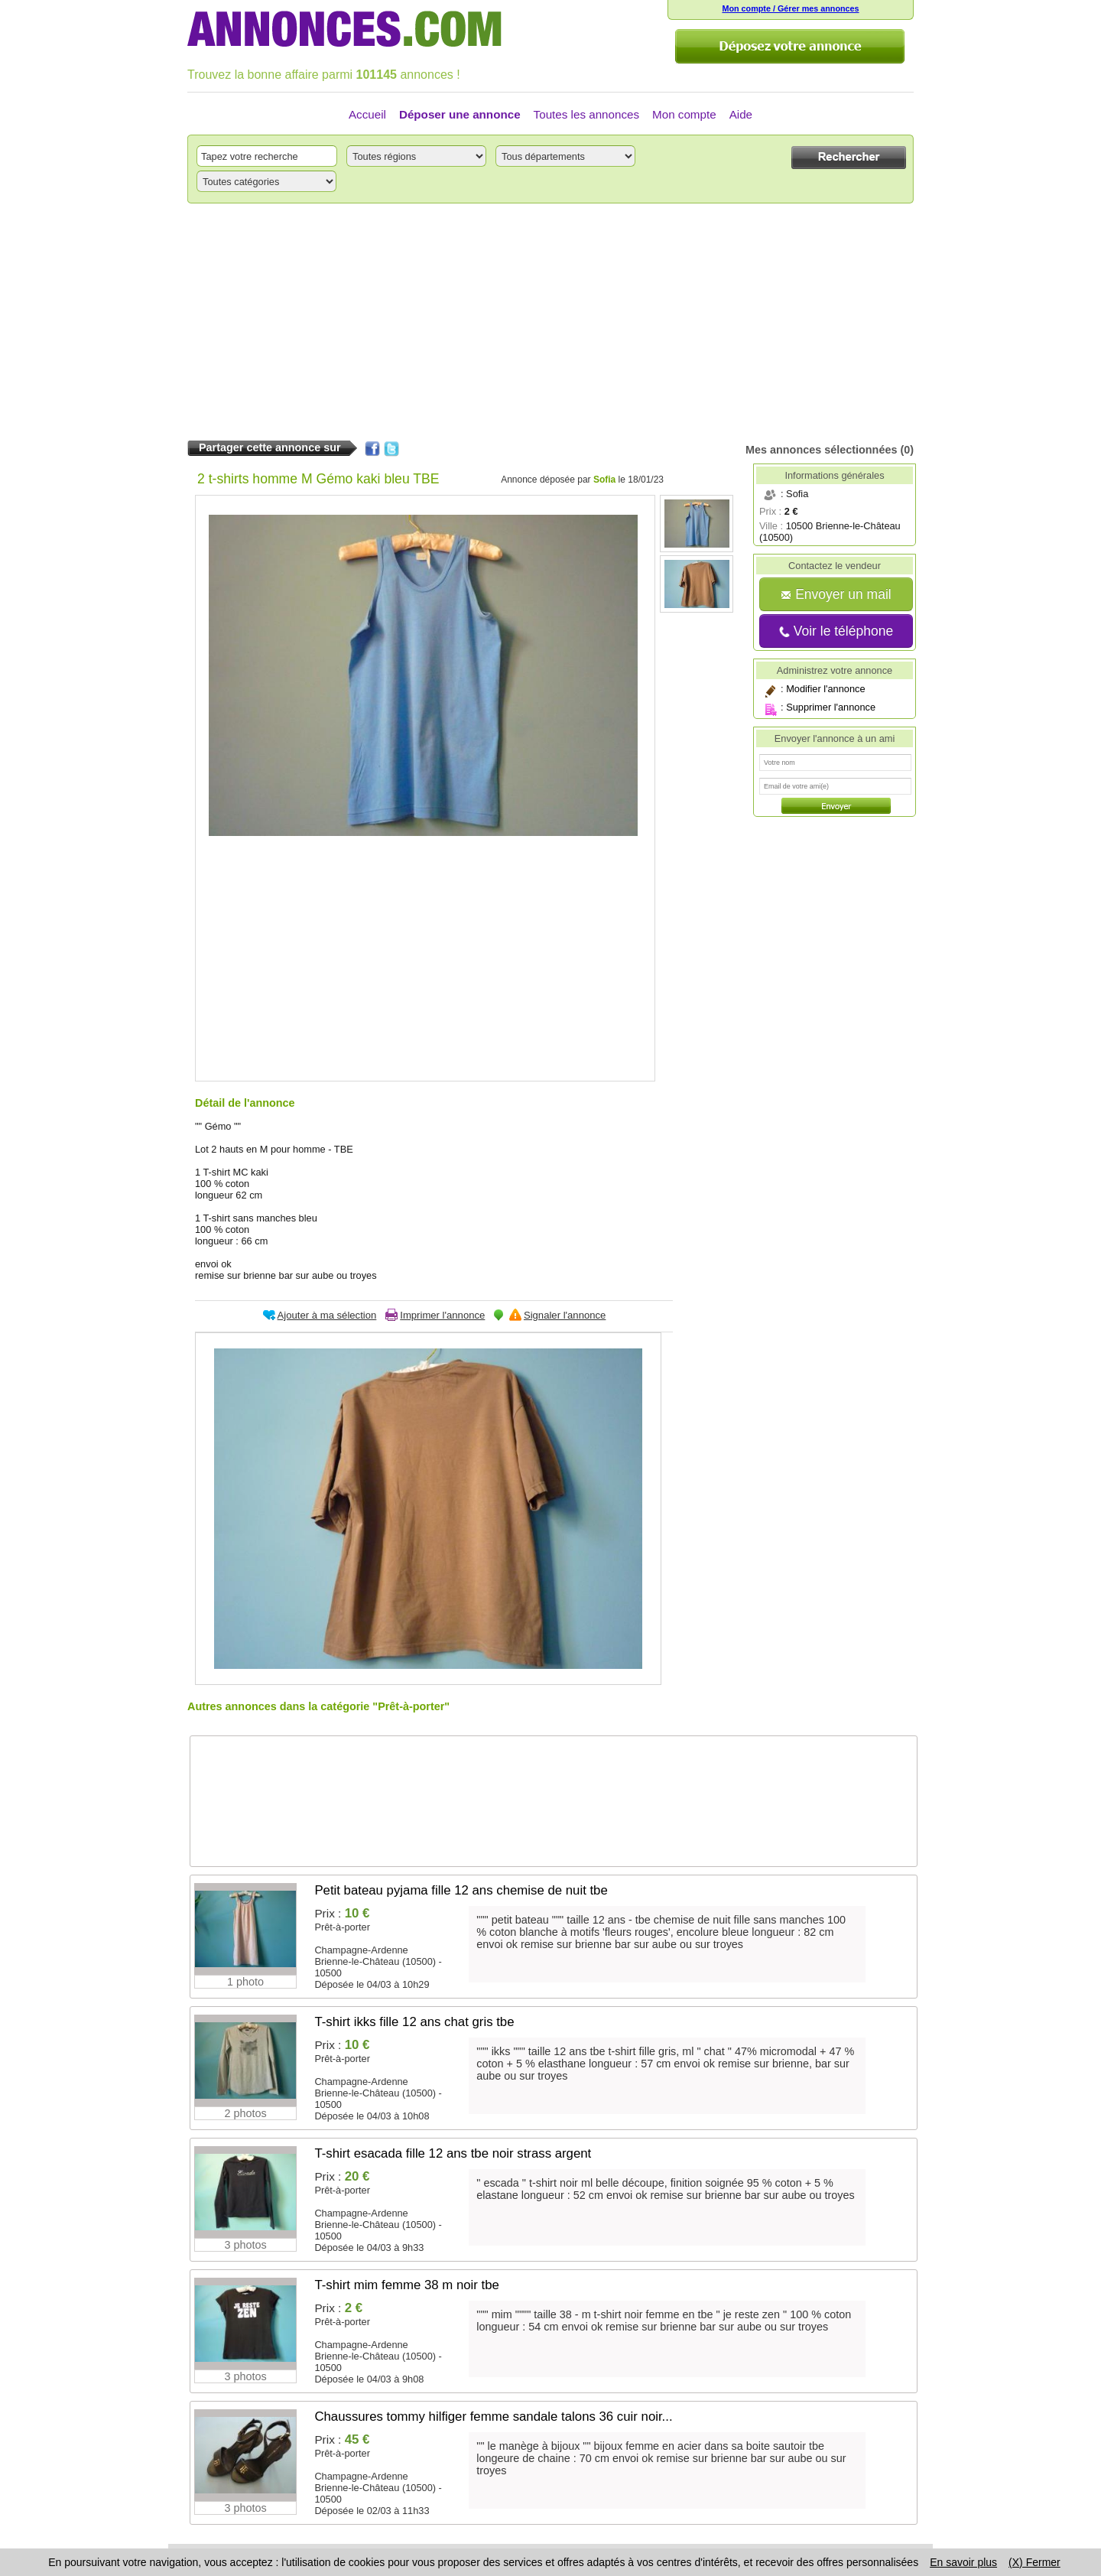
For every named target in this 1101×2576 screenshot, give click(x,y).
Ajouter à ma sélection (327, 1315)
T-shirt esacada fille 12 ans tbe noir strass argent (452, 2153)
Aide (740, 114)
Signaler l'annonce (565, 1315)
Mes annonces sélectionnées (821, 450)
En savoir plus (963, 2562)
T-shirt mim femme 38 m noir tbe (406, 2285)
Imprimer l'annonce (442, 1315)
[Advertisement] (550, 322)
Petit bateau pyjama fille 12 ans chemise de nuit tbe (460, 1890)
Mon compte (684, 114)
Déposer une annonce (460, 114)
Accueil (367, 114)
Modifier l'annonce (825, 688)
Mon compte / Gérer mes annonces (790, 8)
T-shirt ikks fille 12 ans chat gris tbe (414, 2022)
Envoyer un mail (836, 594)
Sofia (604, 479)
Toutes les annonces (586, 114)
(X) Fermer (1034, 2562)
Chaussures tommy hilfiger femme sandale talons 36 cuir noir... (493, 2416)
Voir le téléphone (836, 631)
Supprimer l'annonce (830, 707)
